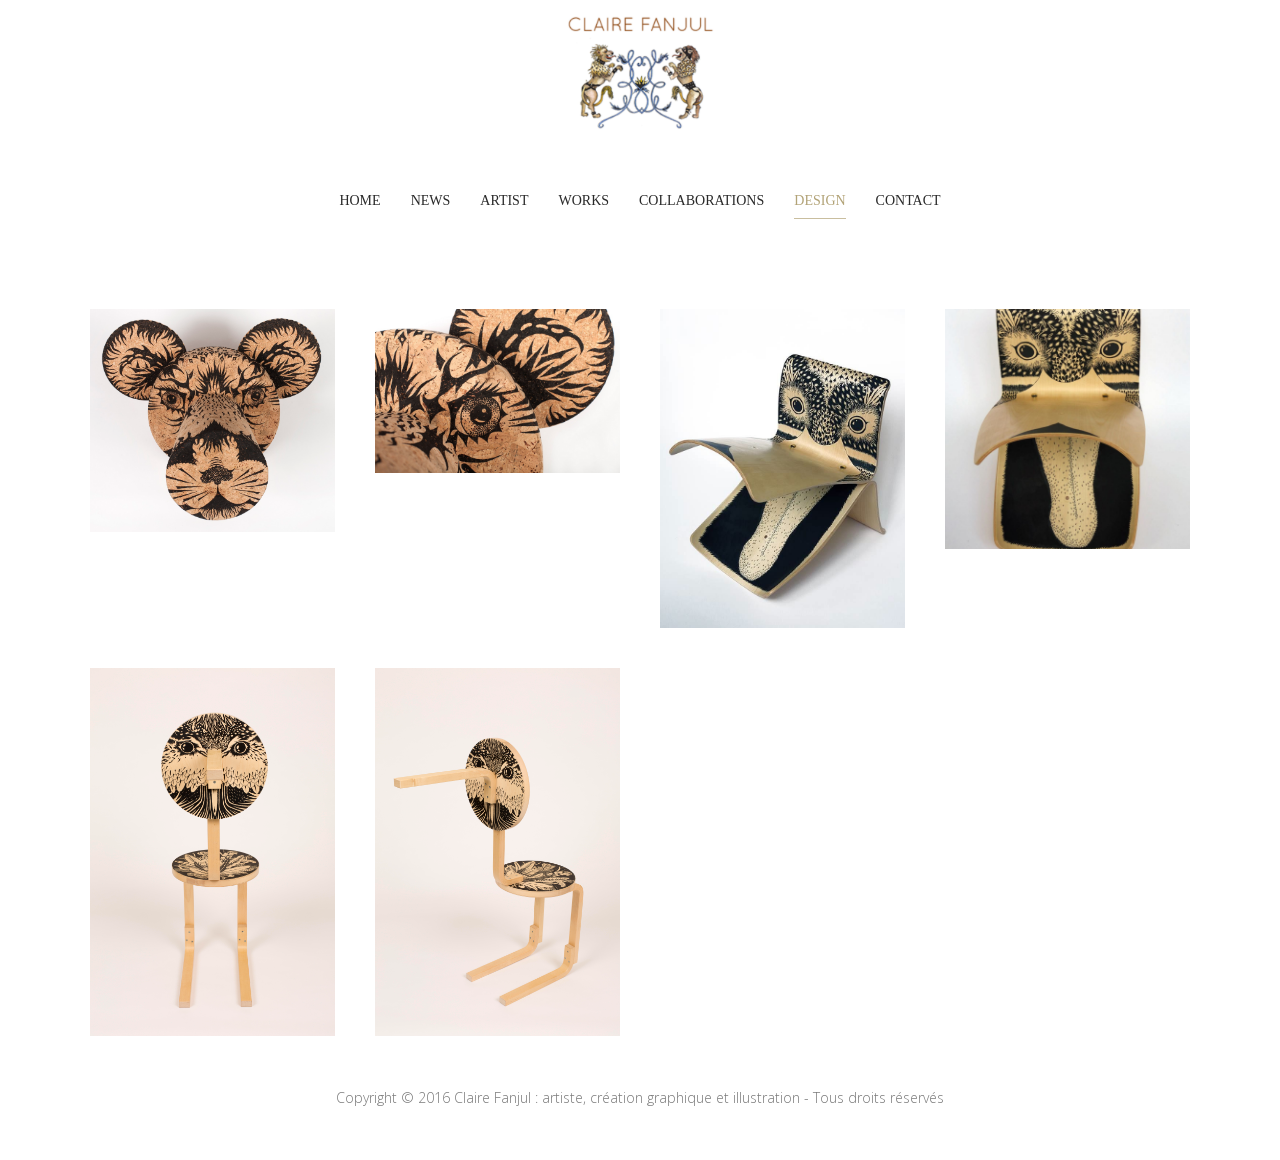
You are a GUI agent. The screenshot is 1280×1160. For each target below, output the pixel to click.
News (431, 200)
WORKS (583, 200)
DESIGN (819, 200)
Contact (908, 200)
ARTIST (504, 200)
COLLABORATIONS (701, 200)
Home (359, 200)
